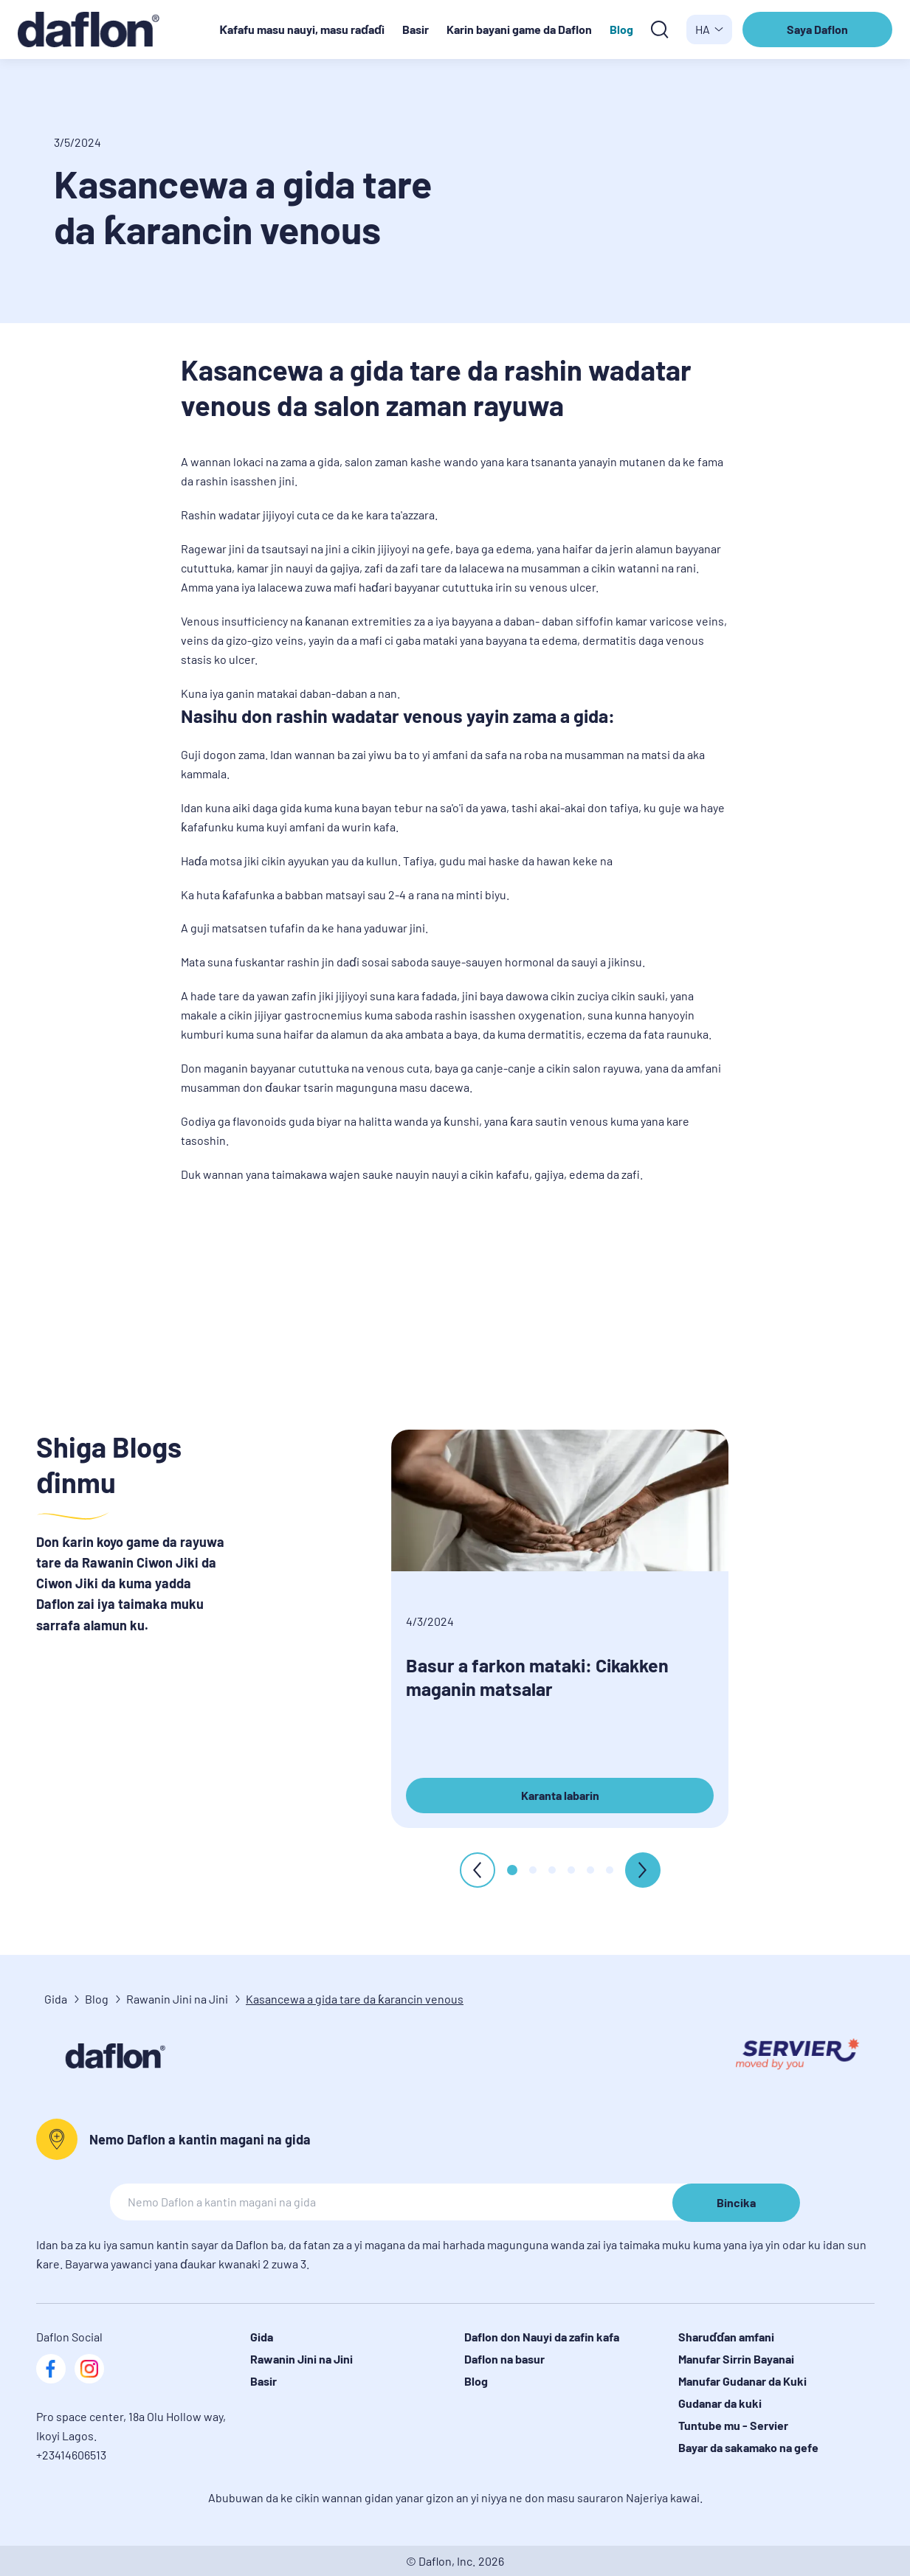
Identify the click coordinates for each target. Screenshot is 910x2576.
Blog (621, 29)
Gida (55, 1999)
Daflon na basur (504, 2359)
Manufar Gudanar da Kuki (742, 2381)
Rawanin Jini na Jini (177, 1999)
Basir (415, 29)
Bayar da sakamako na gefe (748, 2447)
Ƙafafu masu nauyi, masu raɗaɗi (302, 29)
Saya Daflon (819, 34)
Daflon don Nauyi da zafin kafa (541, 2337)
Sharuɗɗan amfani (726, 2337)
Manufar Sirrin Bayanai (736, 2359)
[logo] (96, 29)
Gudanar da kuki (720, 2403)
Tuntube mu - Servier (733, 2425)
